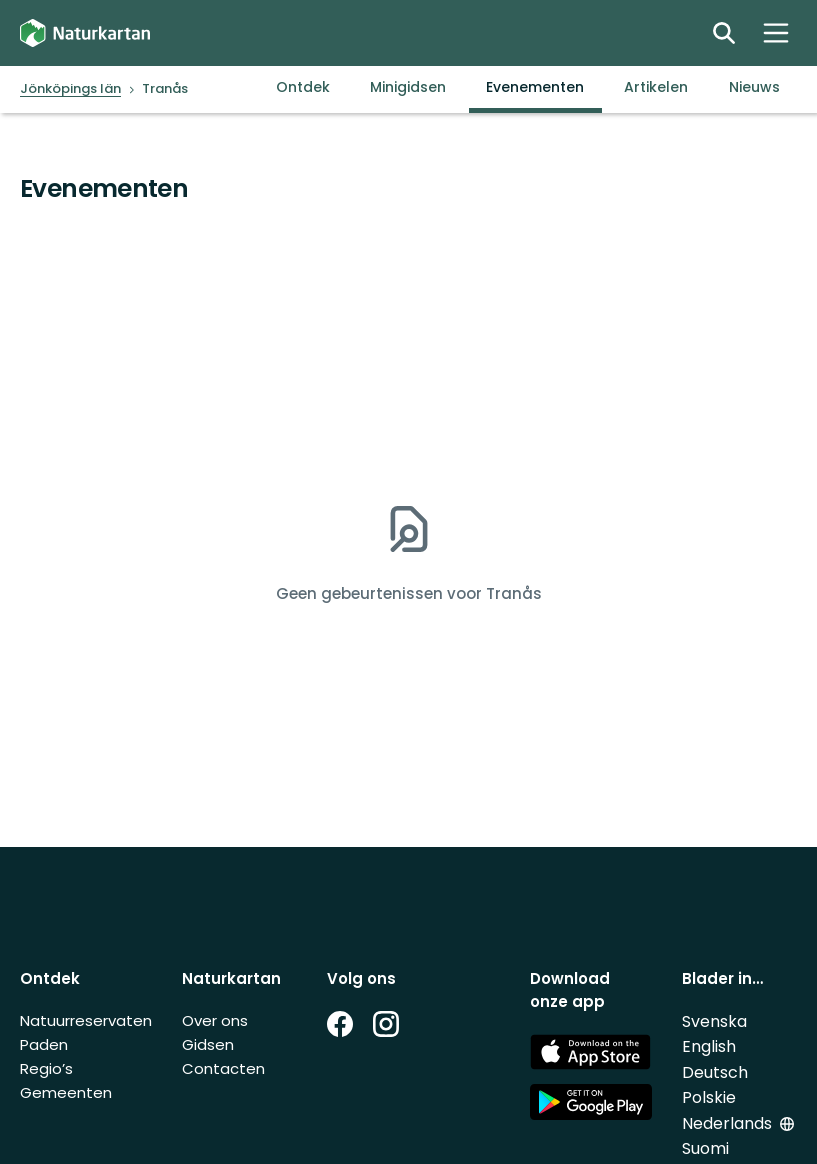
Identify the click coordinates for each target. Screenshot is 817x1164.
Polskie (709, 1097)
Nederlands (727, 1123)
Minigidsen (408, 87)
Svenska (714, 1021)
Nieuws (754, 87)
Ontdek (303, 87)
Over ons (215, 1020)
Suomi (705, 1148)
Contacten (223, 1068)
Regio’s (46, 1068)
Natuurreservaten (86, 1020)
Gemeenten (66, 1092)
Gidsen (208, 1044)
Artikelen (656, 87)
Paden (44, 1044)
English (709, 1046)
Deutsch (715, 1072)
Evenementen (535, 87)
